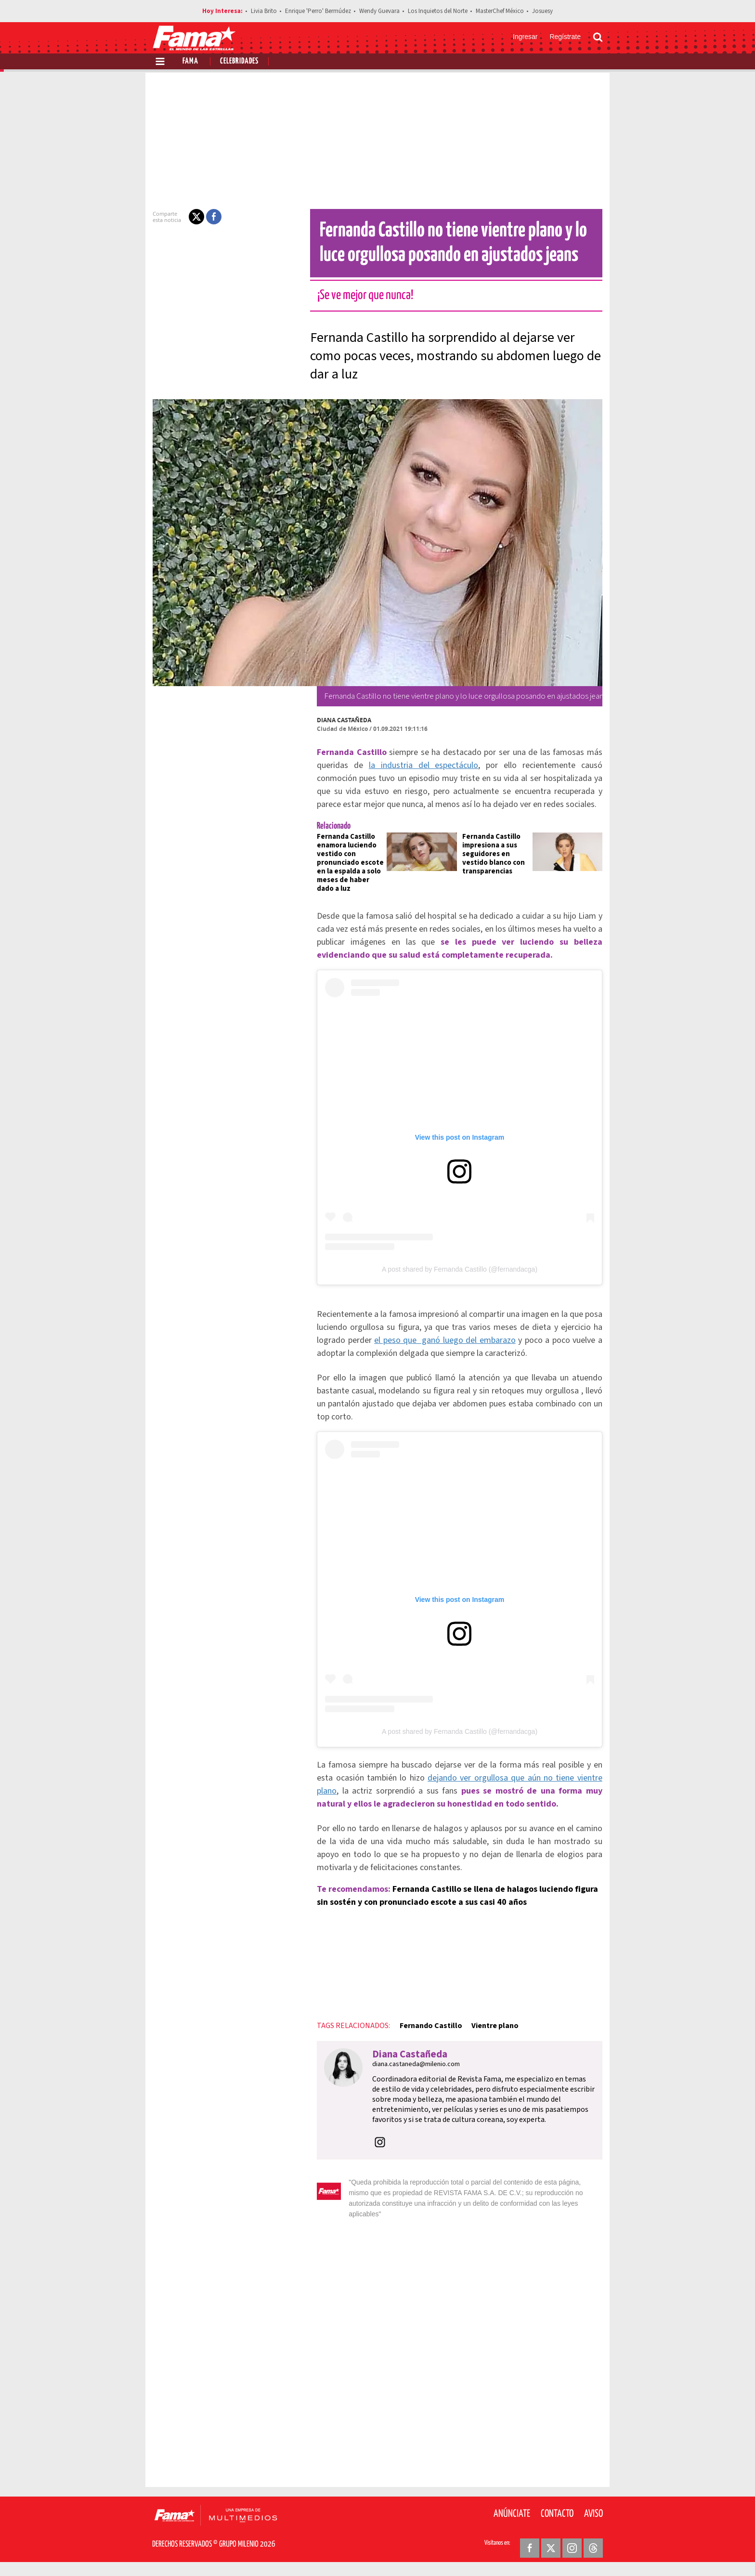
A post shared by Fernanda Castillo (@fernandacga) (459, 1277)
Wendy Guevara (379, 11)
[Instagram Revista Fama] (572, 2552)
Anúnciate (512, 2518)
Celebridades (239, 61)
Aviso (593, 2518)
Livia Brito (264, 11)
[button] (190, 216)
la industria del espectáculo (406, 765)
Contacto (557, 2518)
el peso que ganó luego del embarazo (443, 1348)
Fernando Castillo (424, 2040)
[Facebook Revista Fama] (529, 2552)
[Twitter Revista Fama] (550, 2552)
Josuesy (542, 11)
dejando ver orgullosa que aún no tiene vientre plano (499, 1793)
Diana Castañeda (338, 720)
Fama (190, 61)
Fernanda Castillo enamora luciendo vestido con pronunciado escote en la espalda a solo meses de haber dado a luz (344, 863)
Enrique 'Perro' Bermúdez (318, 11)
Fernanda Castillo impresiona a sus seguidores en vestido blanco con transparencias (494, 854)
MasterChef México (500, 11)
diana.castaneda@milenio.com (410, 2079)
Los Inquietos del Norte (438, 11)
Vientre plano (489, 2040)
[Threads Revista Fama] (593, 2552)
